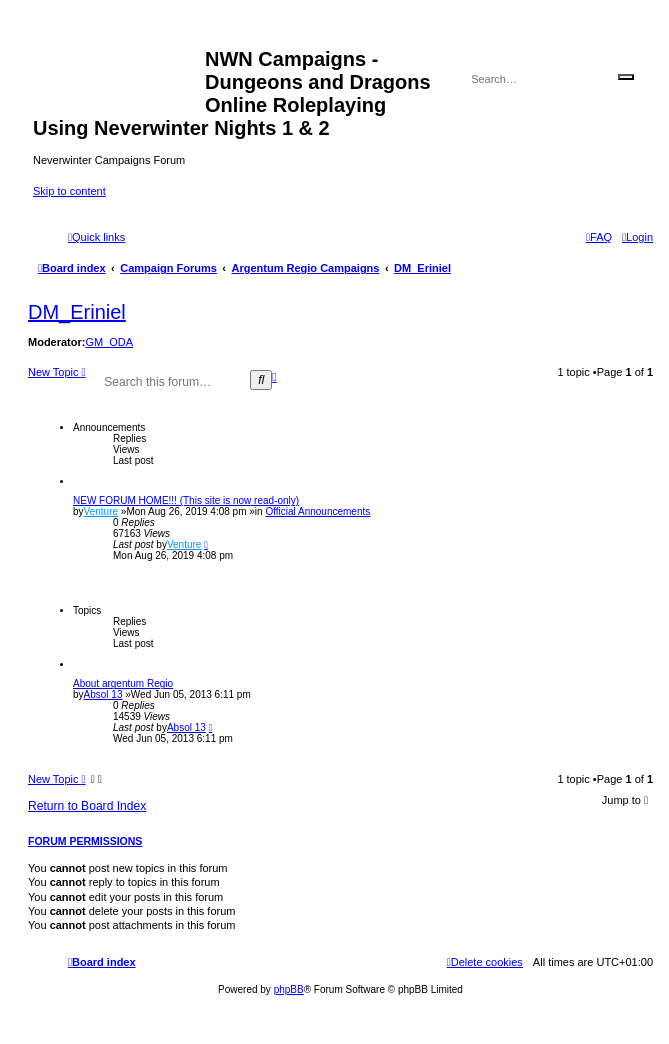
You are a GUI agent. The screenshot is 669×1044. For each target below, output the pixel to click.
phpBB (289, 989)
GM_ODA (109, 342)
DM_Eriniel (77, 312)
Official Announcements (317, 511)
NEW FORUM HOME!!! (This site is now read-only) (186, 500)
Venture (101, 511)
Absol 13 (103, 694)
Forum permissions (85, 841)
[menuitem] (637, 237)
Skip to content (69, 191)
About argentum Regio (123, 683)
